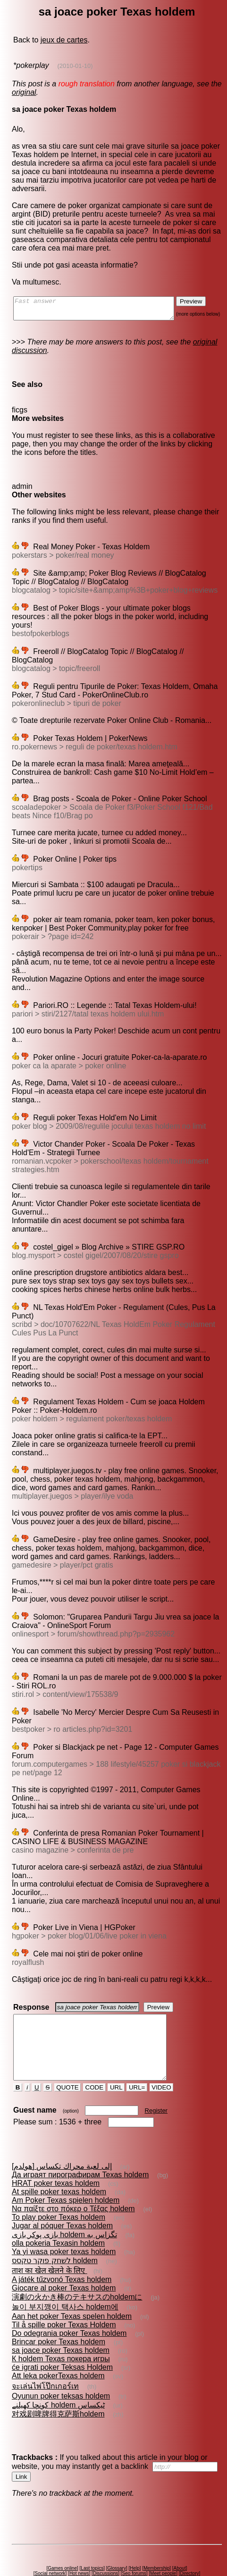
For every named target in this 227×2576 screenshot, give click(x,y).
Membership (158, 2542)
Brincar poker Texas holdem (58, 2316)
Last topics (94, 2542)
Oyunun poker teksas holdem (60, 2370)
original (23, 92)
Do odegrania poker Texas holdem (68, 2308)
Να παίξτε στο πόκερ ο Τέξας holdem (73, 2183)
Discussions (107, 2548)
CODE (95, 2061)
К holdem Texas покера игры (60, 2333)
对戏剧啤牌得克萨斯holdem (57, 2388)
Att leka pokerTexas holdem (57, 2350)
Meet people (165, 2548)
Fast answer (103, 310)
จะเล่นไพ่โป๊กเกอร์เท (44, 2361)
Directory (191, 2548)
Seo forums (136, 2548)
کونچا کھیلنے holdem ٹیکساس (57, 2379)
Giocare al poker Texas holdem (63, 2262)
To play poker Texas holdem (58, 2192)
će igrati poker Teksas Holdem (61, 2342)
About (181, 2542)
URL (117, 2061)
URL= (138, 2061)
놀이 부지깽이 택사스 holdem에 (64, 2281)
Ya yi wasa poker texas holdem (63, 2226)
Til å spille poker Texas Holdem (63, 2299)
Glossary (118, 2542)
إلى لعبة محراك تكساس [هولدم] (61, 2141)
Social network (51, 2548)
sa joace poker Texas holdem (60, 2325)
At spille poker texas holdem (58, 2166)
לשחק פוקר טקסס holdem (54, 2235)
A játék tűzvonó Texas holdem (61, 2254)
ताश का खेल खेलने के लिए (49, 2245)
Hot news (81, 2548)
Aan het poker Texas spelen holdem (71, 2291)
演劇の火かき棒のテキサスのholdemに (76, 2271)
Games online (64, 2542)
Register (156, 2085)
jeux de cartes (63, 40)
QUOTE (68, 2061)
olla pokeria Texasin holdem (57, 2218)
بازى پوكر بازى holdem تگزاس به (64, 2209)
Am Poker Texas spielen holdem (65, 2175)
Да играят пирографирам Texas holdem (79, 2149)
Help (137, 2542)
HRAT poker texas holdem (55, 2158)
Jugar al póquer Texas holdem (61, 2200)
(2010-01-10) (74, 65)
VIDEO (162, 2061)
